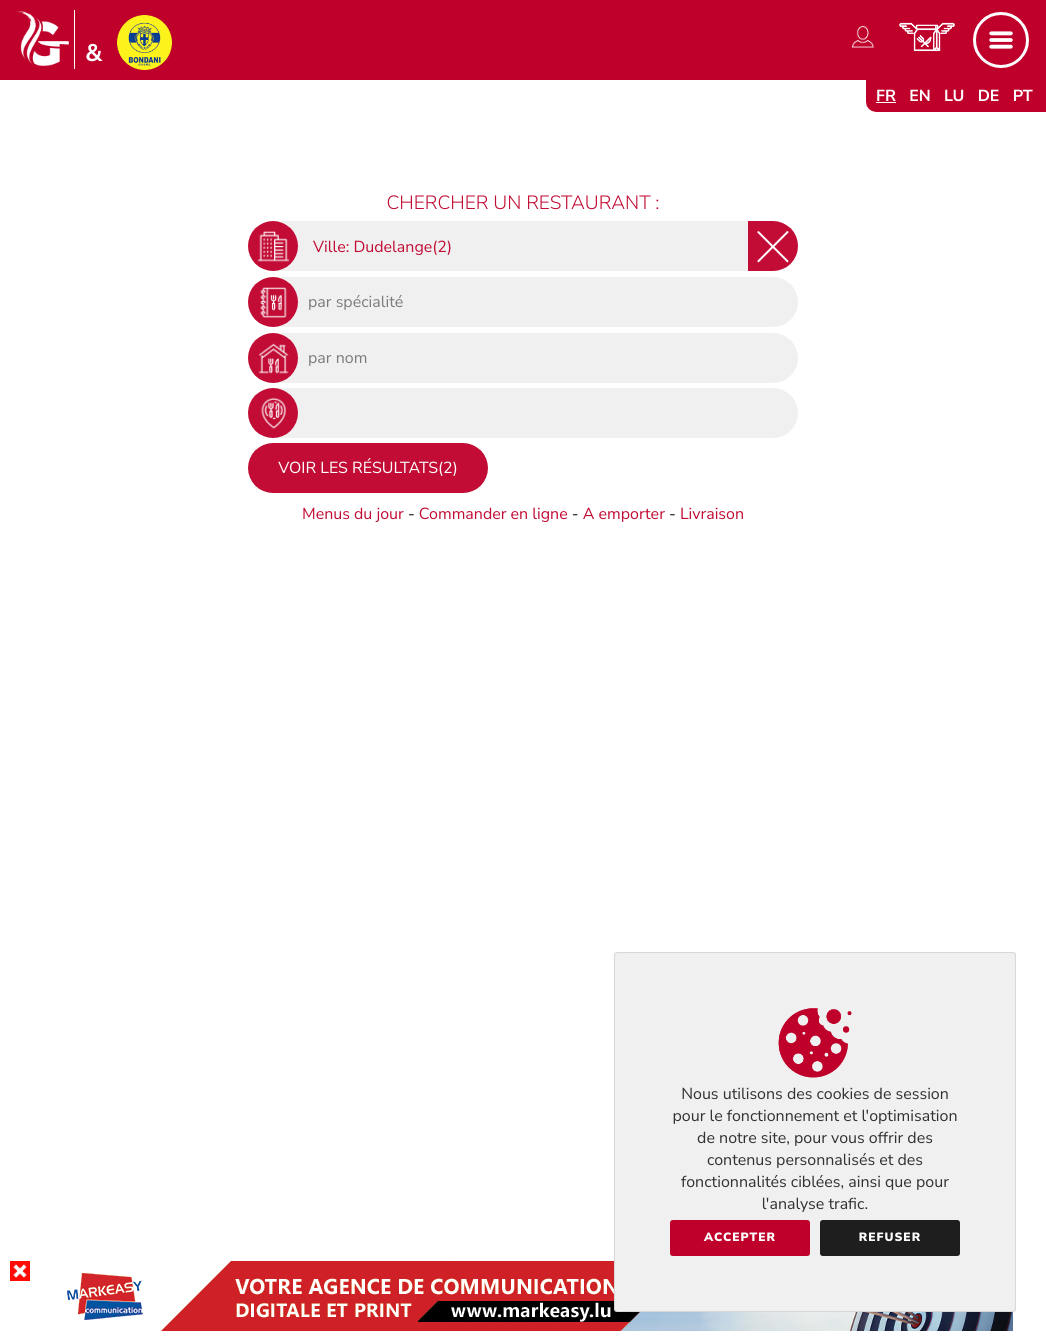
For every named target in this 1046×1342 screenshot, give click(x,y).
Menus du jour (353, 514)
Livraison (712, 514)
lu (954, 96)
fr (886, 96)
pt (1023, 96)
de (989, 96)
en (920, 96)
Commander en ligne (493, 514)
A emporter (624, 514)
